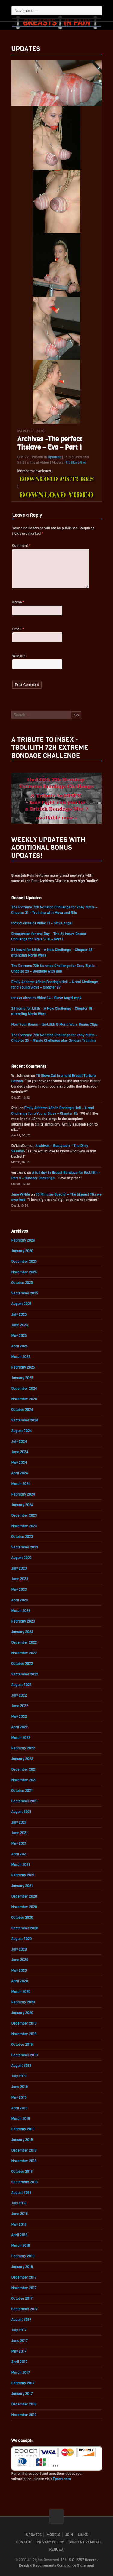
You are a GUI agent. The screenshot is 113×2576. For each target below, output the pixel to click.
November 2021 (24, 1780)
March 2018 (20, 2245)
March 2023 (20, 1610)
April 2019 (19, 2108)
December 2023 (24, 1515)
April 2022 (19, 1727)
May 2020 (19, 1970)
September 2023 (24, 1547)
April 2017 (19, 2362)
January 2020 (22, 2012)
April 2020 (19, 1981)
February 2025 (23, 1367)
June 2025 (19, 1325)
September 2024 (25, 1420)
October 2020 (22, 1917)
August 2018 (21, 2192)
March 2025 (20, 1356)
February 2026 (23, 1240)
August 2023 (21, 1557)
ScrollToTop (56, 2516)
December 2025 (24, 1261)
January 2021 (22, 1885)
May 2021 (19, 1843)
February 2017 (23, 2383)
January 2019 (22, 2139)
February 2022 (23, 1748)
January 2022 (22, 1758)
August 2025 (21, 1303)
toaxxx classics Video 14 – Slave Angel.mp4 (46, 998)
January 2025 (22, 1378)
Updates (54, 457)
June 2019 (19, 2086)
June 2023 (19, 1579)
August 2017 (21, 2319)
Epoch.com (62, 2479)
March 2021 (20, 1864)
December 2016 (24, 2404)
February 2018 (23, 2256)
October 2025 (22, 1282)
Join (69, 2534)
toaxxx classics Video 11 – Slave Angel (42, 923)
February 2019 (23, 2129)
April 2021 (19, 1854)
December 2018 (24, 2150)
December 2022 (24, 1642)
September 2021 (24, 1801)
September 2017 (24, 2309)
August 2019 (21, 2065)
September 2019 (24, 2055)
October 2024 (22, 1409)
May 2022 (19, 1716)
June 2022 (19, 1706)
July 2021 (19, 1822)
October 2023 (22, 1536)
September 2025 (24, 1293)
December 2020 (24, 1896)
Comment (21, 545)
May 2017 (19, 2351)
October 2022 (22, 1663)
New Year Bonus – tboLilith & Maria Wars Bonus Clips (54, 1024)
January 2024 (22, 1504)
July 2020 (19, 1949)
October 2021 (22, 1790)
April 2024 (19, 1473)
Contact (24, 2542)
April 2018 (19, 2235)
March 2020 (20, 1991)
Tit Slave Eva (75, 462)
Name (18, 602)
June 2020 (19, 1959)
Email (18, 629)
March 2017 (20, 2372)
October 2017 (22, 2298)
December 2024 (24, 1388)
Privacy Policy (50, 2542)
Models (53, 2534)
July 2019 (19, 2076)
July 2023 (19, 1568)
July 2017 (19, 2330)
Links (83, 2534)
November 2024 (24, 1399)
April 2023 (19, 1600)
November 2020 (24, 1907)
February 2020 (23, 2002)
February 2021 (23, 1875)
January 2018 (22, 2266)
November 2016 (24, 2414)
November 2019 (24, 2034)
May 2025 (19, 1335)
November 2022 (24, 1653)
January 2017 (22, 2393)
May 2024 (19, 1462)
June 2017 (19, 2340)
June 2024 (19, 1452)
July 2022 (19, 1695)
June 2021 (19, 1832)
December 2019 (24, 2023)
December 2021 (24, 1769)
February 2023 (23, 1621)
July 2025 (19, 1314)
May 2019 (19, 2097)
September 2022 (24, 1674)
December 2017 (24, 2277)
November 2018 (24, 2161)
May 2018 (19, 2224)
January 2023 (22, 1631)
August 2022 (21, 1684)
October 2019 (22, 2044)
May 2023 (19, 1589)
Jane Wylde (20, 1194)
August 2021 (21, 1811)
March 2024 (21, 1483)
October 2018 (22, 2171)
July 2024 (19, 1441)
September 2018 (24, 2182)
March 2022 (20, 1737)
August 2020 (21, 1938)
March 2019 (20, 2118)
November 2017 (24, 2287)
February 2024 (23, 1494)
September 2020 (24, 1928)
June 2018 (19, 2213)
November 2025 (24, 1272)
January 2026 (22, 1251)
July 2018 (19, 2203)
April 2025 (19, 1346)
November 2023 (24, 1526)
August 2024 (21, 1430)
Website (19, 656)
